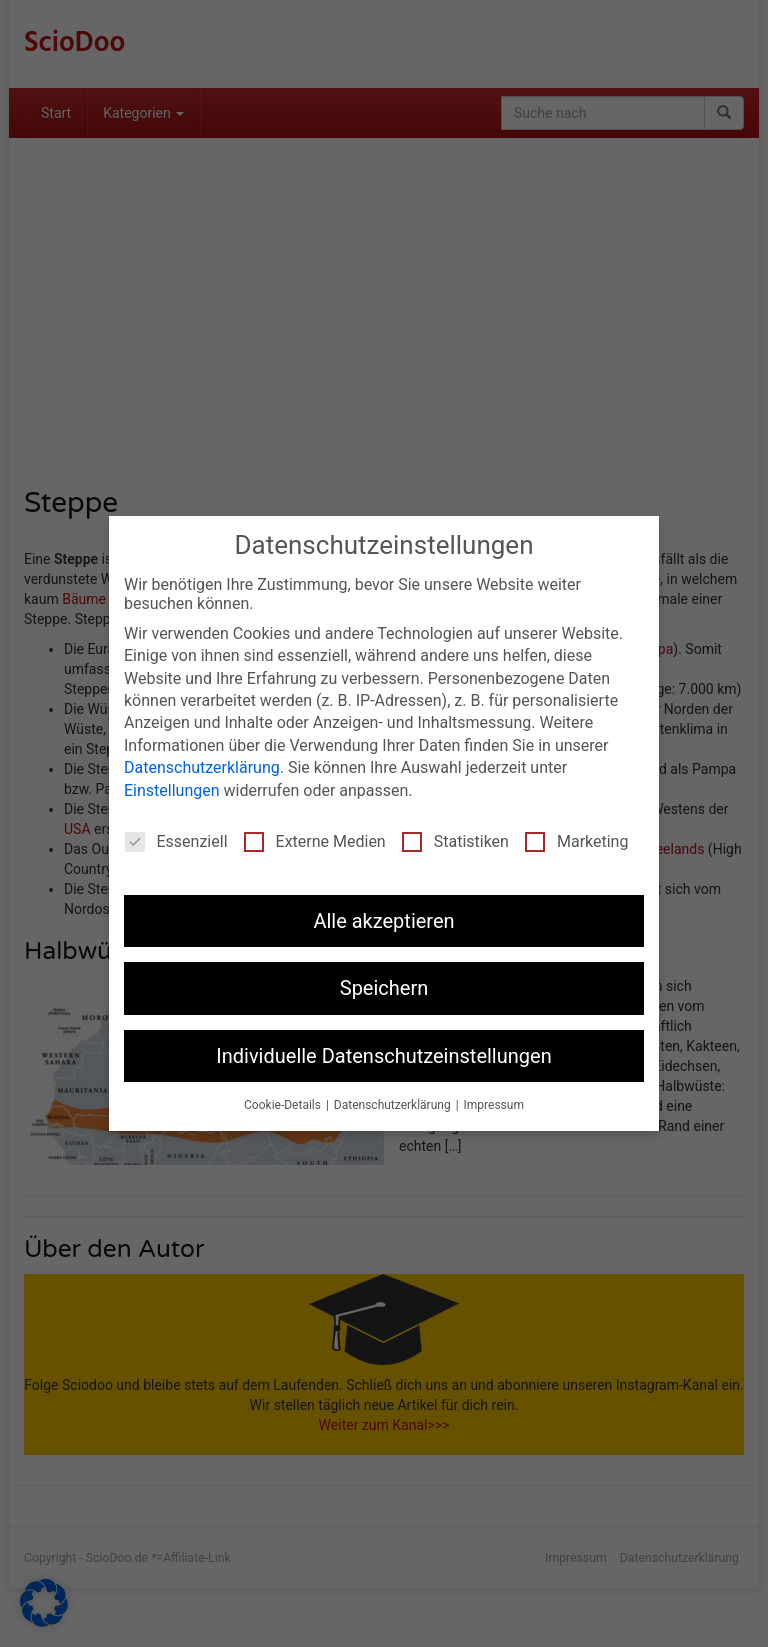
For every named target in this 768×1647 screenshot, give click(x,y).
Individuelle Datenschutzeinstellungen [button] (383, 1056)
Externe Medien (315, 841)
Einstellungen (172, 790)
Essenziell (176, 841)
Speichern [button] (384, 988)
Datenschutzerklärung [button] (394, 1105)
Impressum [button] (494, 1105)
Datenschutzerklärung (202, 767)
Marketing (576, 841)
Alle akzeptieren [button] (383, 921)
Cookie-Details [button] (284, 1105)
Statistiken (455, 841)
